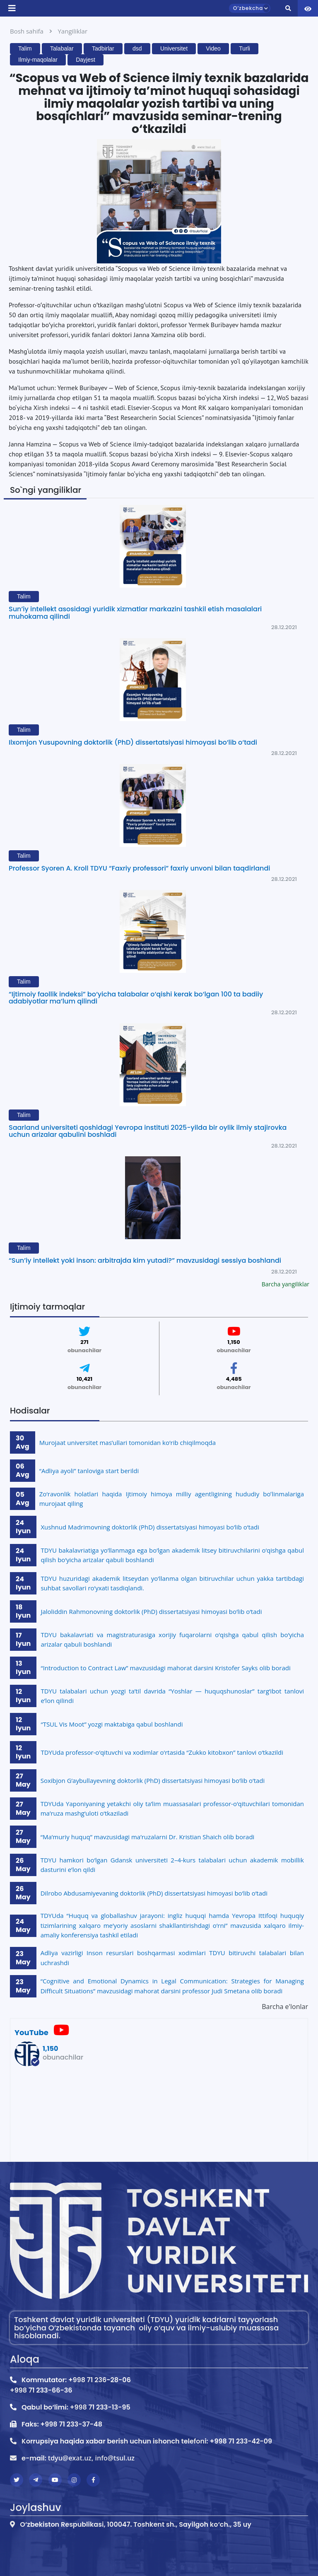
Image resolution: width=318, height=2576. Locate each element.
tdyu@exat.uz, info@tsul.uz (91, 2458)
